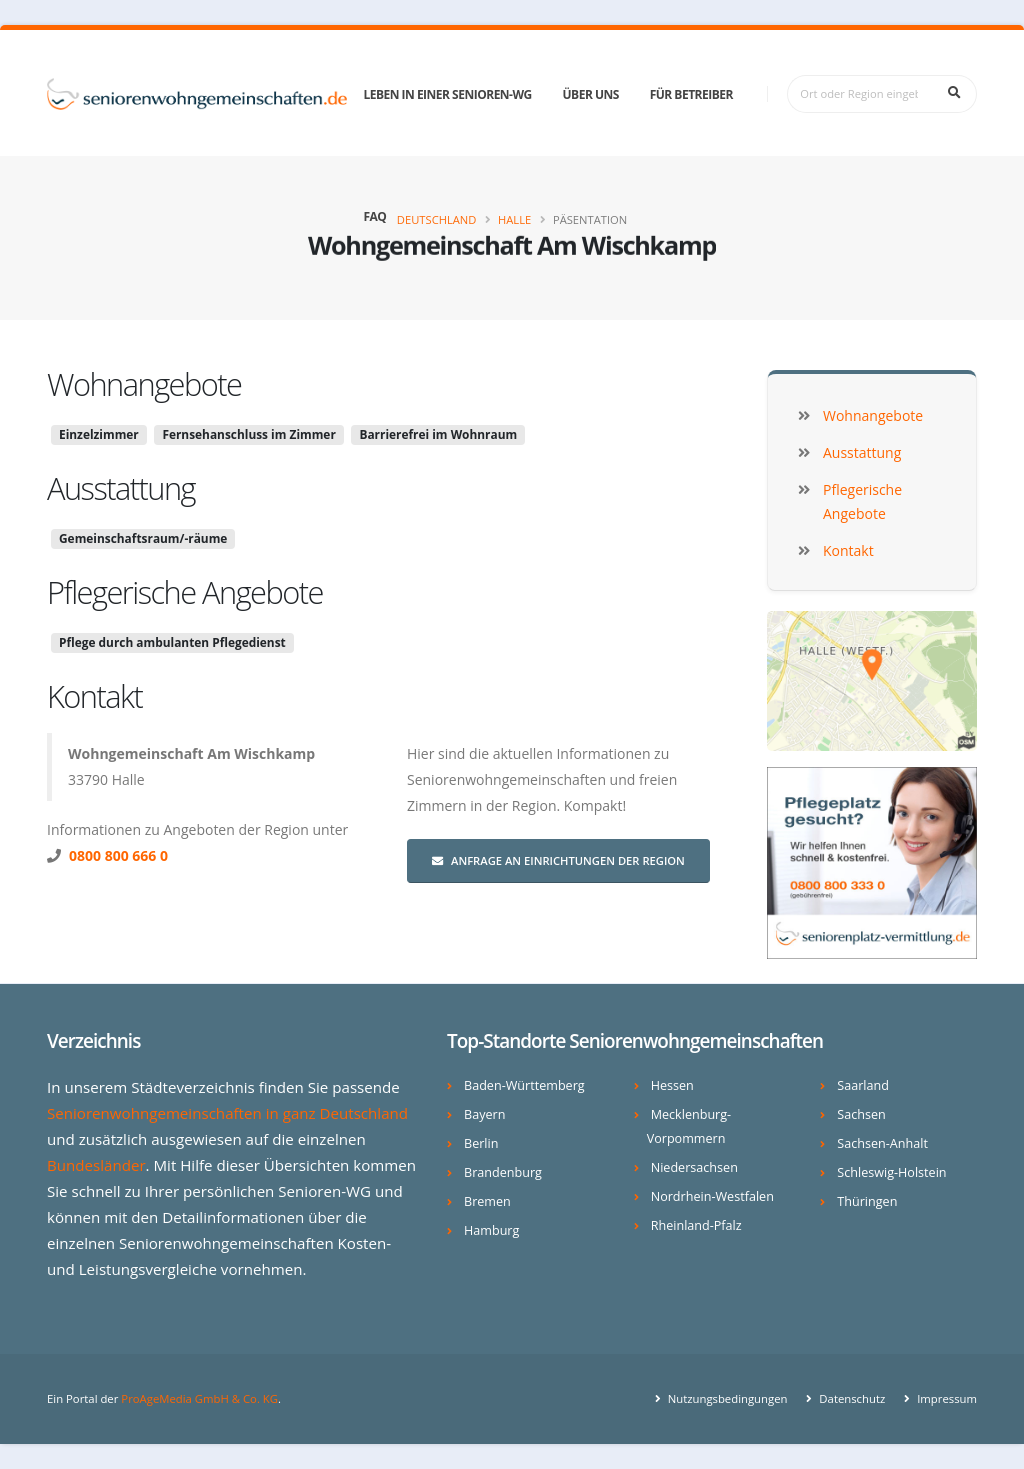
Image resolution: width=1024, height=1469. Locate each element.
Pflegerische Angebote (185, 592)
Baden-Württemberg (524, 1085)
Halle (514, 219)
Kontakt (94, 696)
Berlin (481, 1143)
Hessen (672, 1085)
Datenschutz (850, 1398)
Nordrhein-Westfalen (712, 1196)
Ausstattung (121, 488)
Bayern (484, 1114)
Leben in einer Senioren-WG (447, 94)
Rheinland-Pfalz (696, 1225)
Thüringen (867, 1201)
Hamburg (491, 1230)
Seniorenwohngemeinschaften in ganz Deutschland (227, 1113)
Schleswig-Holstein (891, 1172)
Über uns (591, 94)
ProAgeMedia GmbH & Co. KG (199, 1398)
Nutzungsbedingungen (726, 1398)
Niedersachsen (694, 1167)
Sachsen (861, 1114)
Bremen (487, 1201)
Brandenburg (503, 1172)
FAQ (374, 216)
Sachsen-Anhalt (882, 1143)
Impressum (945, 1398)
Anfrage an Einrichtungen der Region (558, 860)
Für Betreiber (691, 94)
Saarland (863, 1085)
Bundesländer (96, 1165)
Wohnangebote (144, 384)
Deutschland (437, 219)
